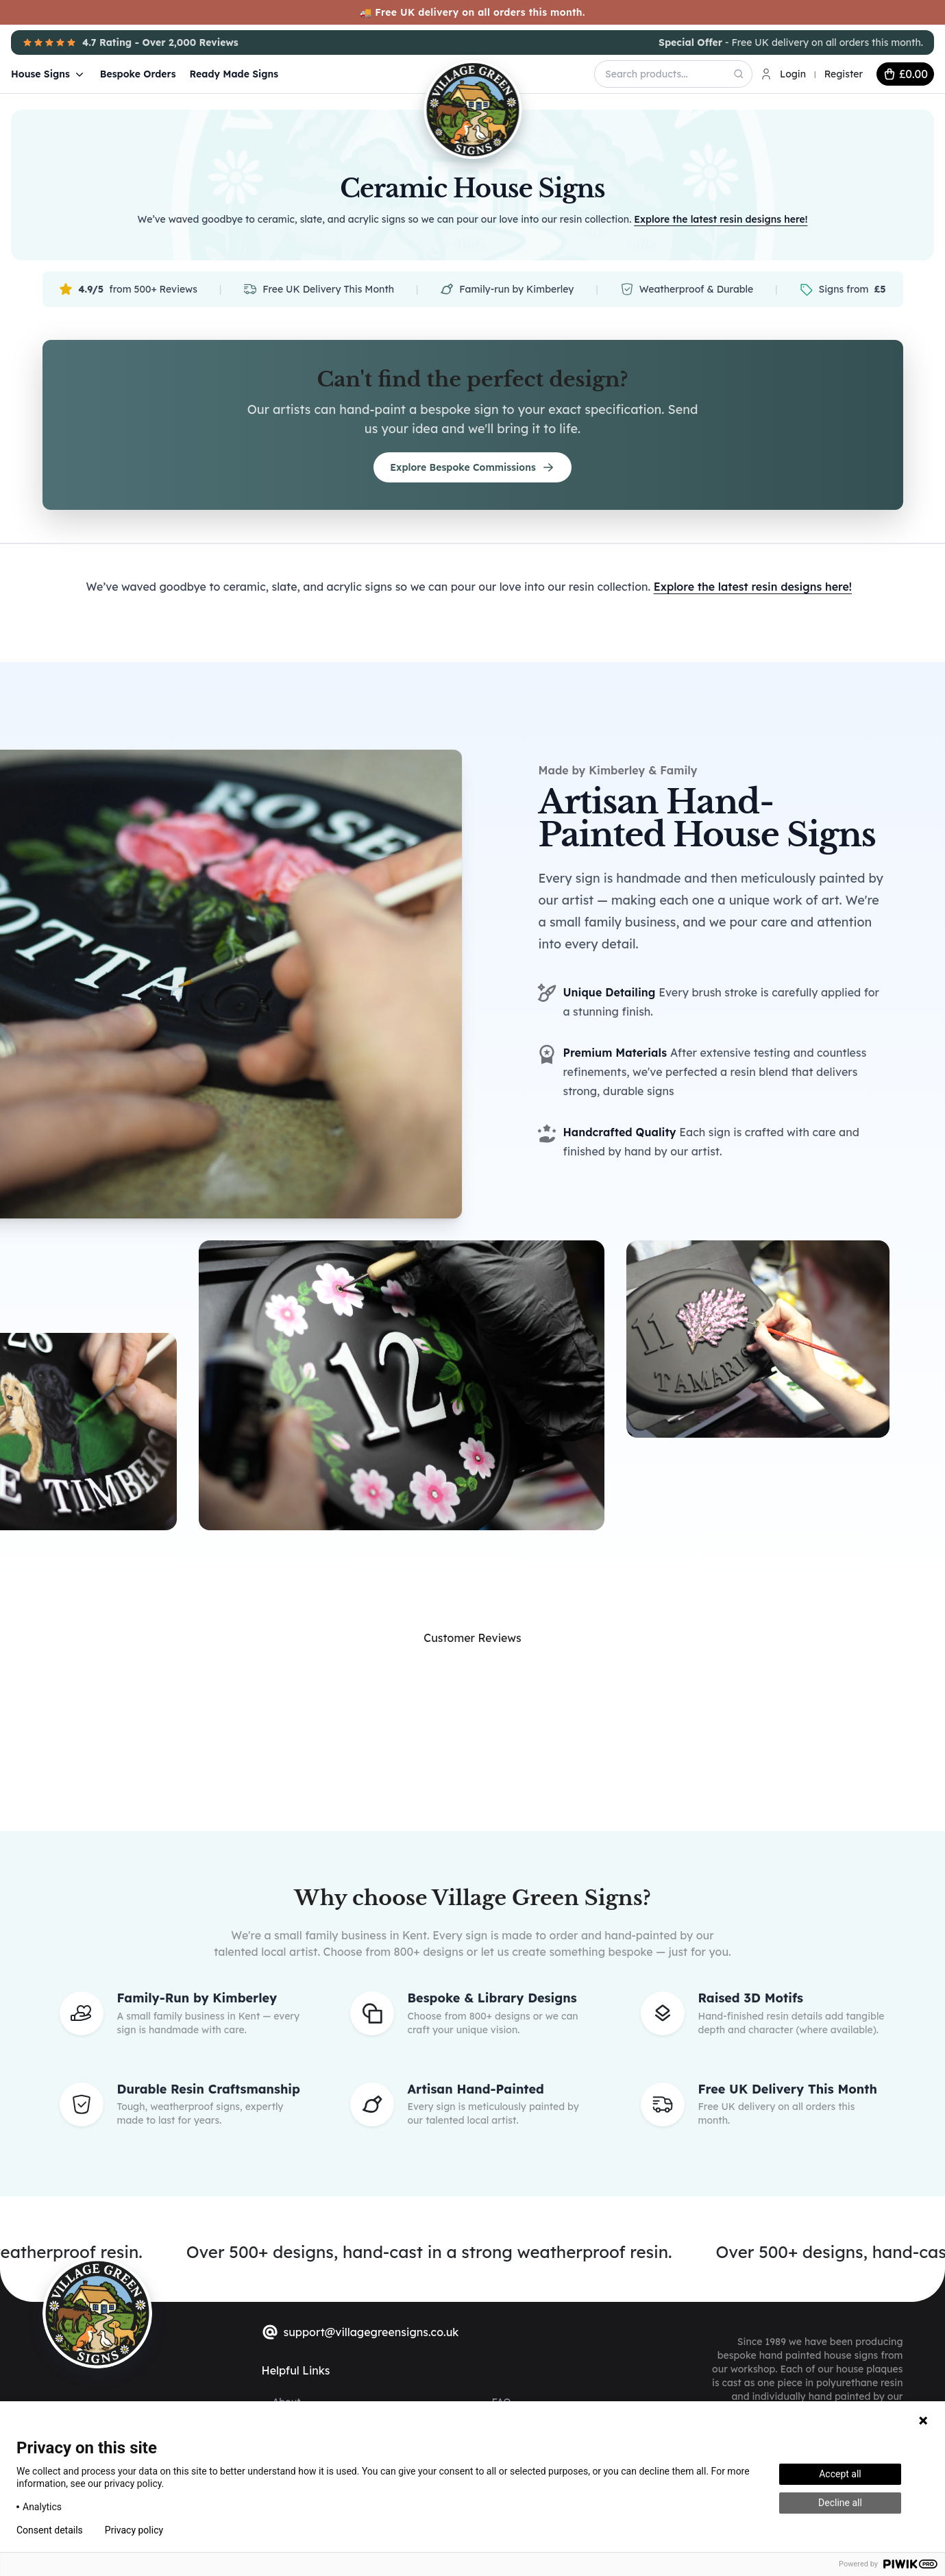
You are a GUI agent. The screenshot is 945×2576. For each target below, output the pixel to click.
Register (843, 74)
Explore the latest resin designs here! (720, 219)
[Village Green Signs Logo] (436, 72)
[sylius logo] (97, 2313)
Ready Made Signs (234, 74)
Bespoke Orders (138, 74)
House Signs (48, 74)
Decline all (840, 2502)
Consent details (49, 2530)
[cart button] (905, 74)
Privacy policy (134, 2530)
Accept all (840, 2473)
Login (793, 74)
